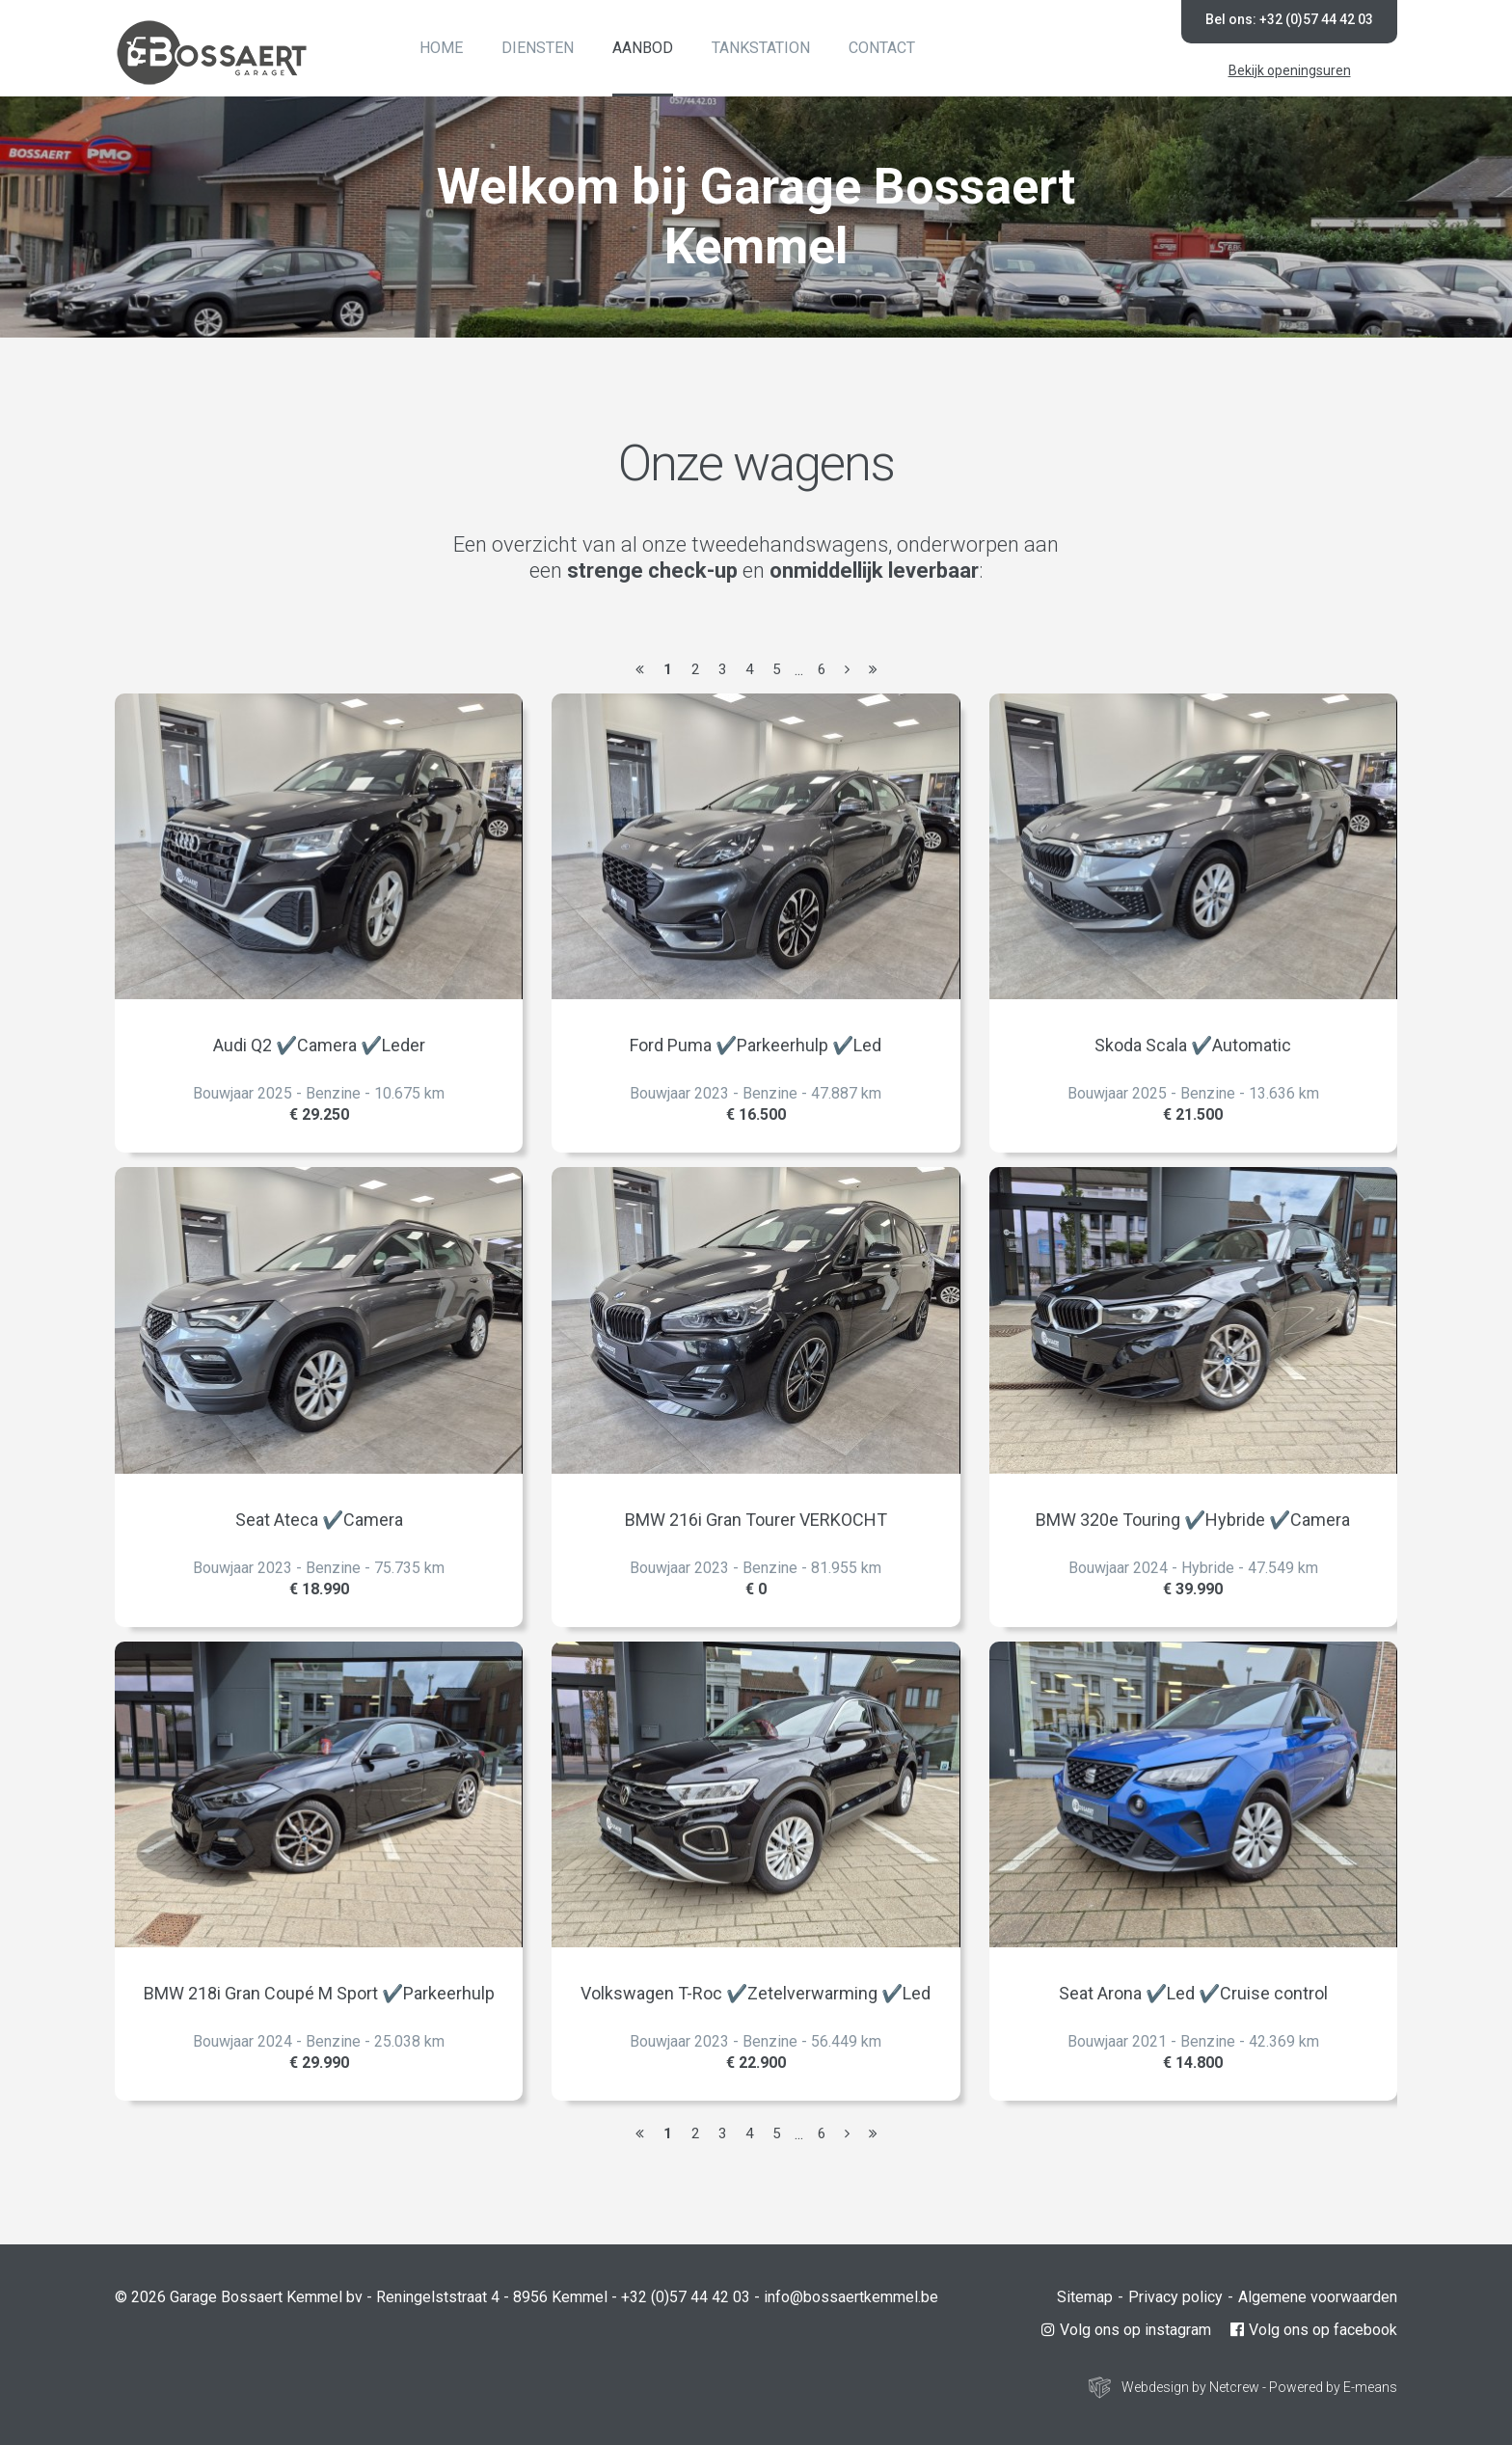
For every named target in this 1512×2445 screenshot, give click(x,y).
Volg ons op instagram (1126, 2330)
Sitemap (1085, 2297)
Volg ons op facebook (1313, 2330)
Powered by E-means (1333, 2387)
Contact (882, 48)
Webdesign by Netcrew (1190, 2387)
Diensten (537, 48)
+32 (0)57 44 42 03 (685, 2297)
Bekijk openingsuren (1289, 70)
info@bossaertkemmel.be (851, 2297)
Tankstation (761, 48)
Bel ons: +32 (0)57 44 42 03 (1289, 19)
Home (441, 48)
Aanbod (642, 48)
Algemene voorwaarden (1317, 2297)
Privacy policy (1175, 2297)
